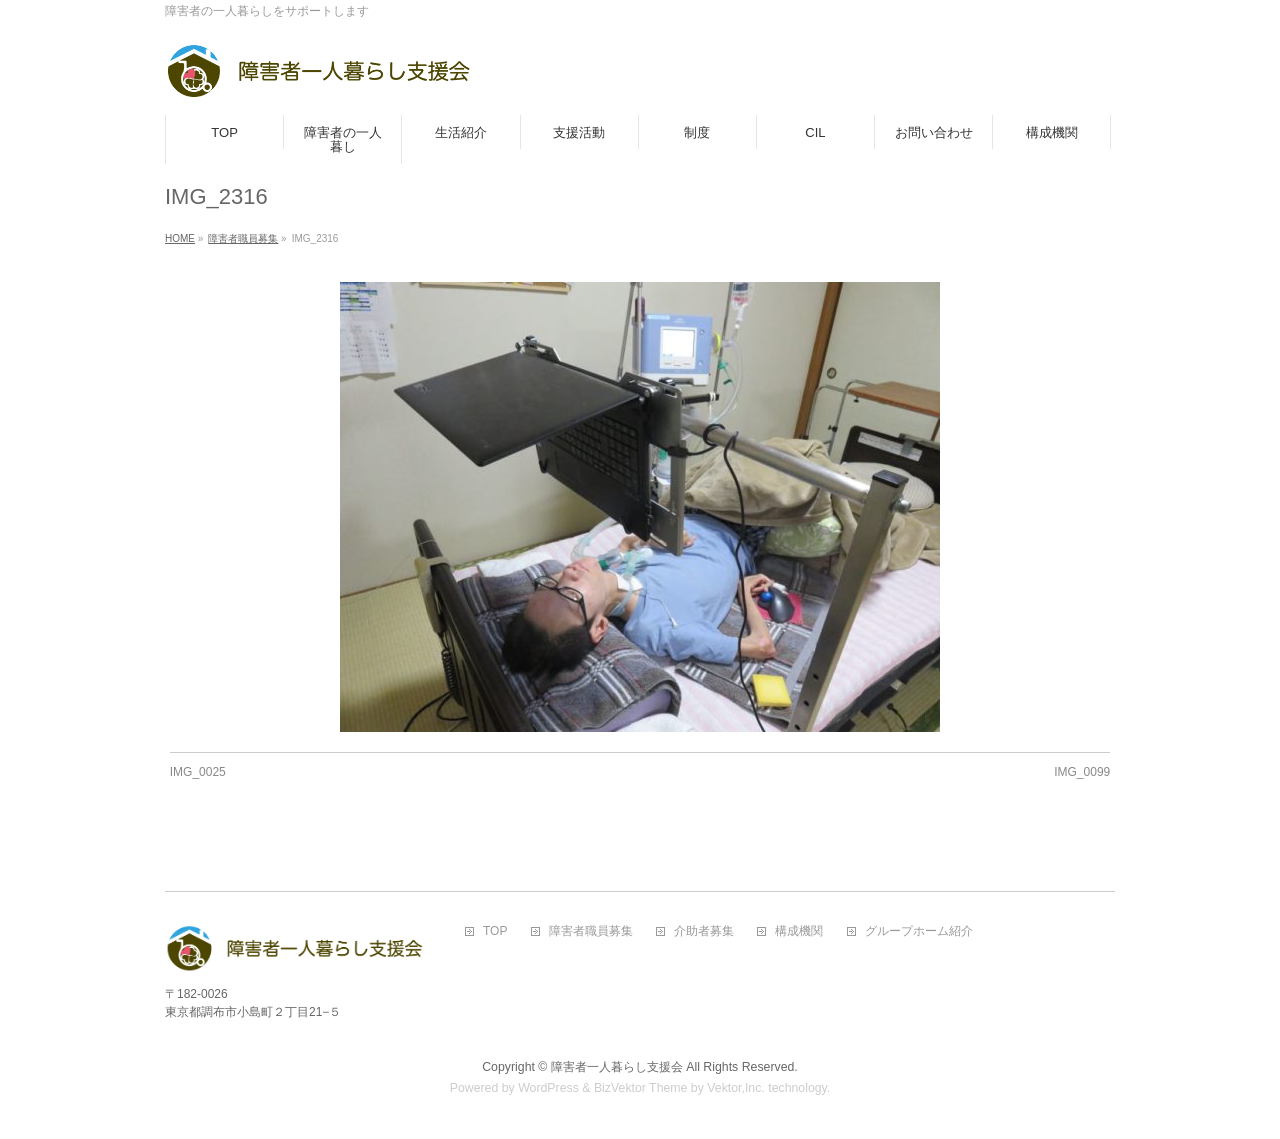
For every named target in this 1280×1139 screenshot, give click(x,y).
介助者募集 (704, 931)
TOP (495, 931)
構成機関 (799, 931)
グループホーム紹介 (919, 931)
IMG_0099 (1082, 772)
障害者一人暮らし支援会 (617, 1067)
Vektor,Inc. (736, 1088)
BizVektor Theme (641, 1088)
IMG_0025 (198, 772)
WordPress (548, 1088)
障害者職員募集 (591, 931)
